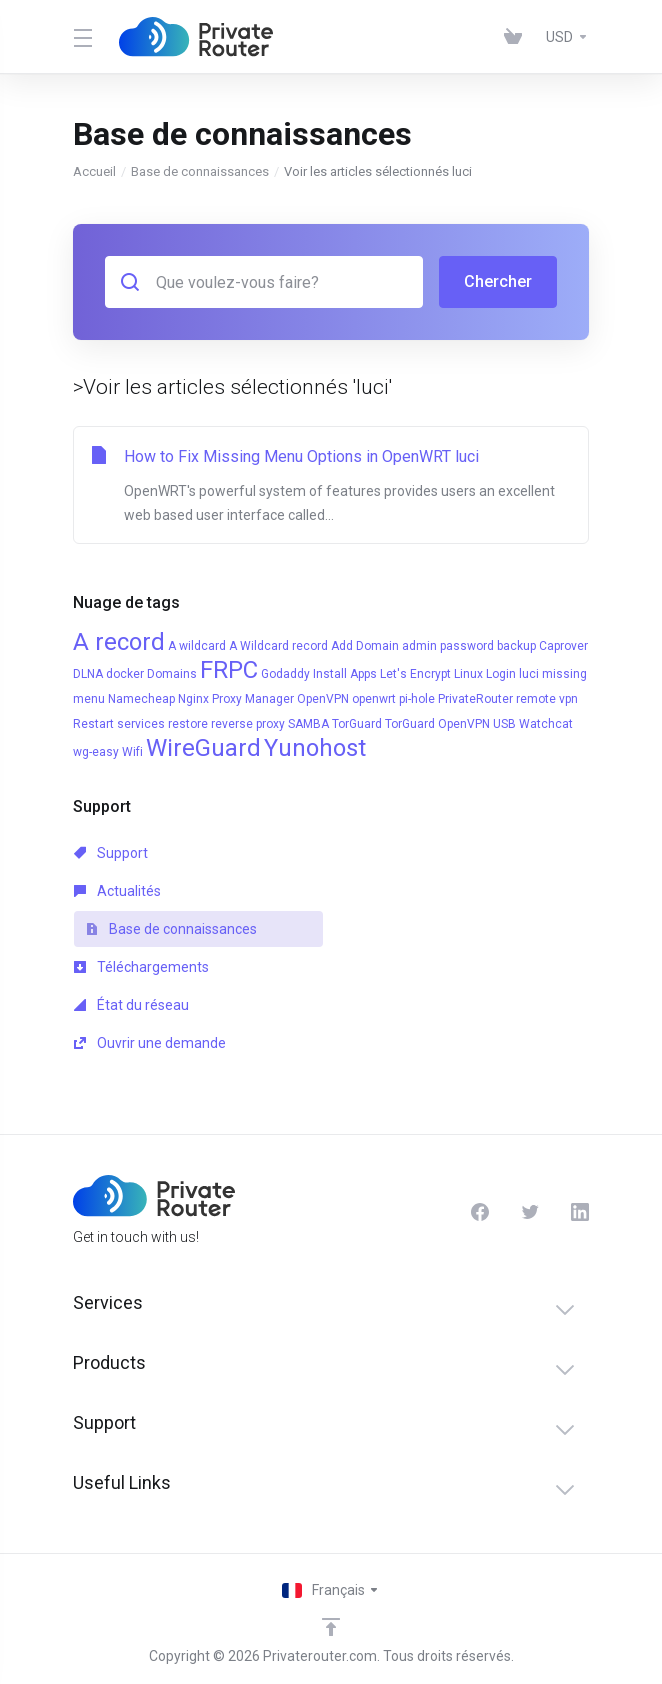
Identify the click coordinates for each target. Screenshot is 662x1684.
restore (188, 724)
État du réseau (131, 1005)
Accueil (94, 171)
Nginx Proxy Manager (236, 699)
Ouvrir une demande (150, 1043)
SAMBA (308, 724)
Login (501, 674)
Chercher (498, 281)
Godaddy (285, 674)
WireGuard (203, 748)
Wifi (132, 752)
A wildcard (197, 646)
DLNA (88, 674)
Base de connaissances (200, 171)
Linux (468, 674)
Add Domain (365, 646)
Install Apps (345, 674)
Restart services (119, 724)
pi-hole (417, 699)
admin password (448, 646)
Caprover (563, 646)
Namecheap (141, 699)
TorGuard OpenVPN (437, 724)
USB (504, 724)
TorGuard (357, 724)
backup (516, 646)
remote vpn (547, 699)
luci (529, 674)
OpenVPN (323, 699)
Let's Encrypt (415, 674)
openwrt (374, 699)
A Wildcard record (278, 646)
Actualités (117, 891)
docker (125, 674)
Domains (172, 674)
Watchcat (546, 724)
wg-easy (96, 752)
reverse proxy (248, 724)
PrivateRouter (475, 699)
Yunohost (315, 748)
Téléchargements (141, 967)
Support (111, 853)
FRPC (229, 670)
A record (119, 642)
